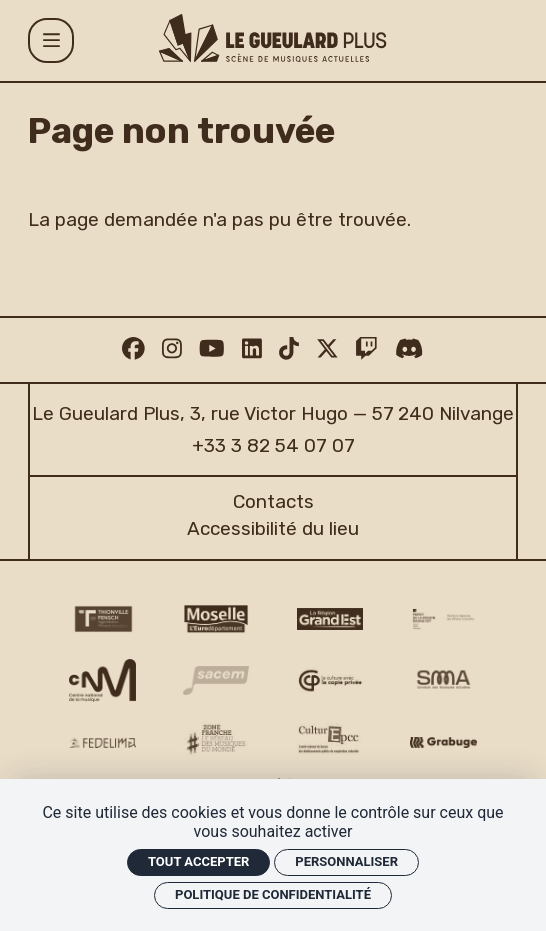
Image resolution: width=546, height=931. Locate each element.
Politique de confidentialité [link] (273, 894)
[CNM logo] (102, 681)
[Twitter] (327, 349)
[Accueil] (272, 38)
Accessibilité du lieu (273, 528)
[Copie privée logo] (330, 681)
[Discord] (409, 349)
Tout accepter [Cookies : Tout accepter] (198, 861)
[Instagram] (172, 349)
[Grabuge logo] (443, 742)
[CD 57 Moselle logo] (216, 619)
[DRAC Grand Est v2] (443, 619)
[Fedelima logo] (102, 742)
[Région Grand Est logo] (330, 619)
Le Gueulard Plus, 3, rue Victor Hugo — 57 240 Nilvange (273, 413)
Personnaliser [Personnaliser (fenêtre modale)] (346, 861)
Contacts (273, 501)
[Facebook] (133, 349)
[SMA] (443, 680)
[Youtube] (212, 349)
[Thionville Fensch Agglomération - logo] (102, 619)
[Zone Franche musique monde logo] (216, 740)
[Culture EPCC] (330, 739)
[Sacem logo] (216, 680)
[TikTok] (289, 349)
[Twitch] (366, 349)
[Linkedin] (252, 349)
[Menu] (50, 40)
